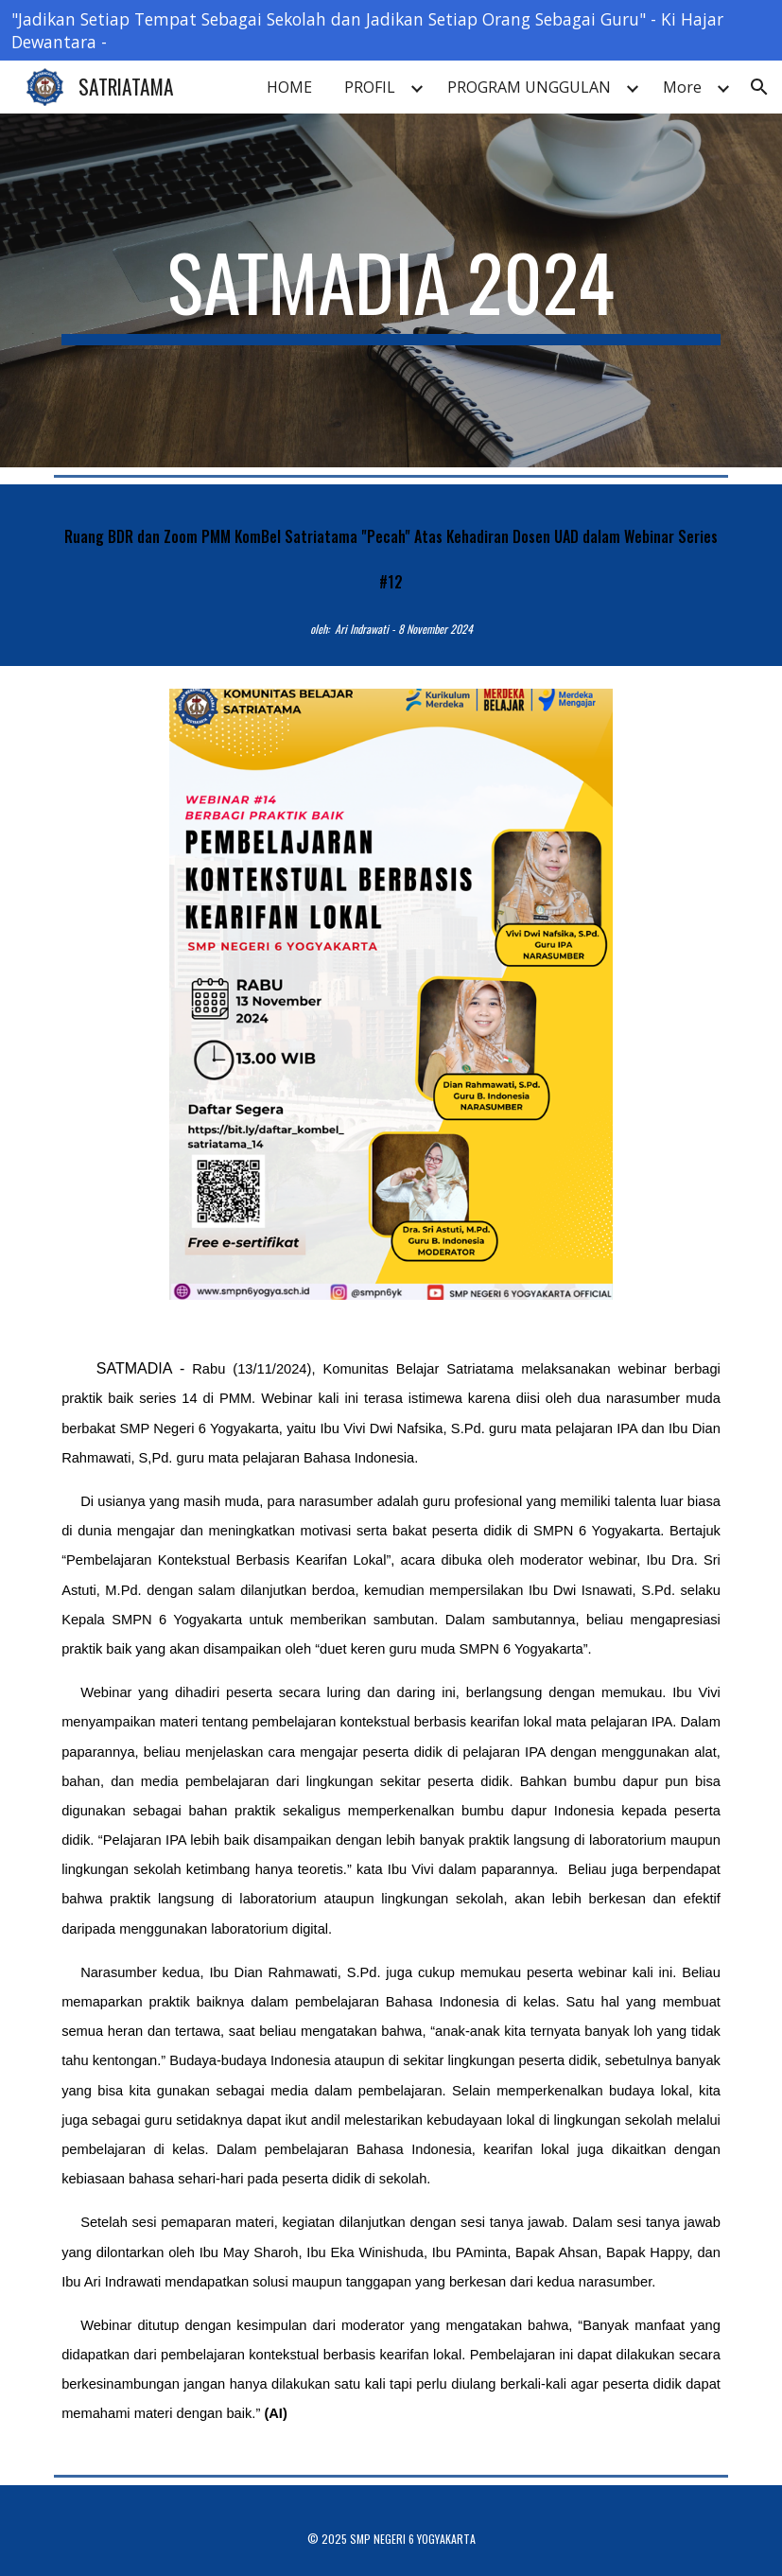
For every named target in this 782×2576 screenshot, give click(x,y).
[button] (759, 87)
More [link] (682, 87)
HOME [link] (289, 87)
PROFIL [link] (369, 87)
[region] (391, 30)
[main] (391, 290)
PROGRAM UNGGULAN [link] (529, 87)
